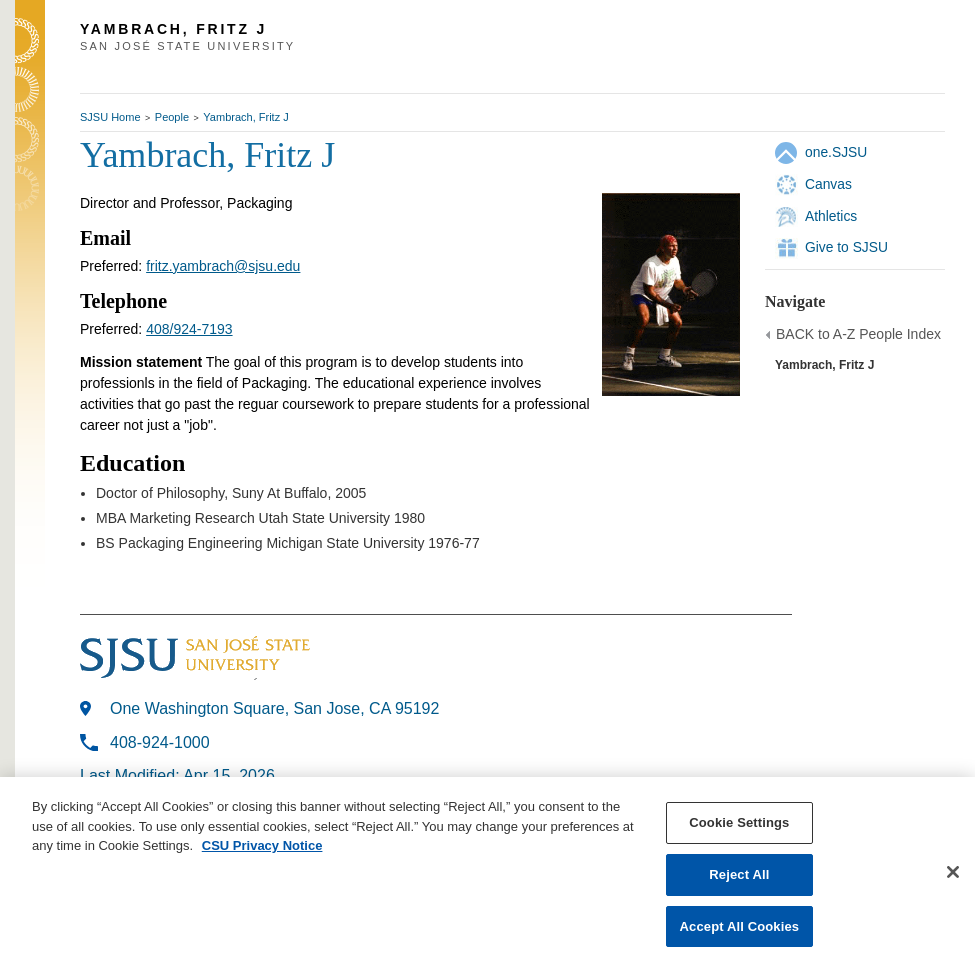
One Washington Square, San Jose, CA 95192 (274, 708)
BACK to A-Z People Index (858, 334)
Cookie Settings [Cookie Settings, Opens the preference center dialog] (739, 824)
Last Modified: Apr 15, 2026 (177, 775)
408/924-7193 (189, 329)
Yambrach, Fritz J (245, 117)
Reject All (739, 875)
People (172, 117)
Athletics (831, 216)
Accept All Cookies (740, 927)
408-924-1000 (160, 742)
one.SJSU (836, 152)
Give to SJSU (846, 247)
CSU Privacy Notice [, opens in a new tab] (262, 847)
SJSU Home (110, 117)
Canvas (828, 184)
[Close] (953, 874)
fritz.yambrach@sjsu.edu (223, 266)
